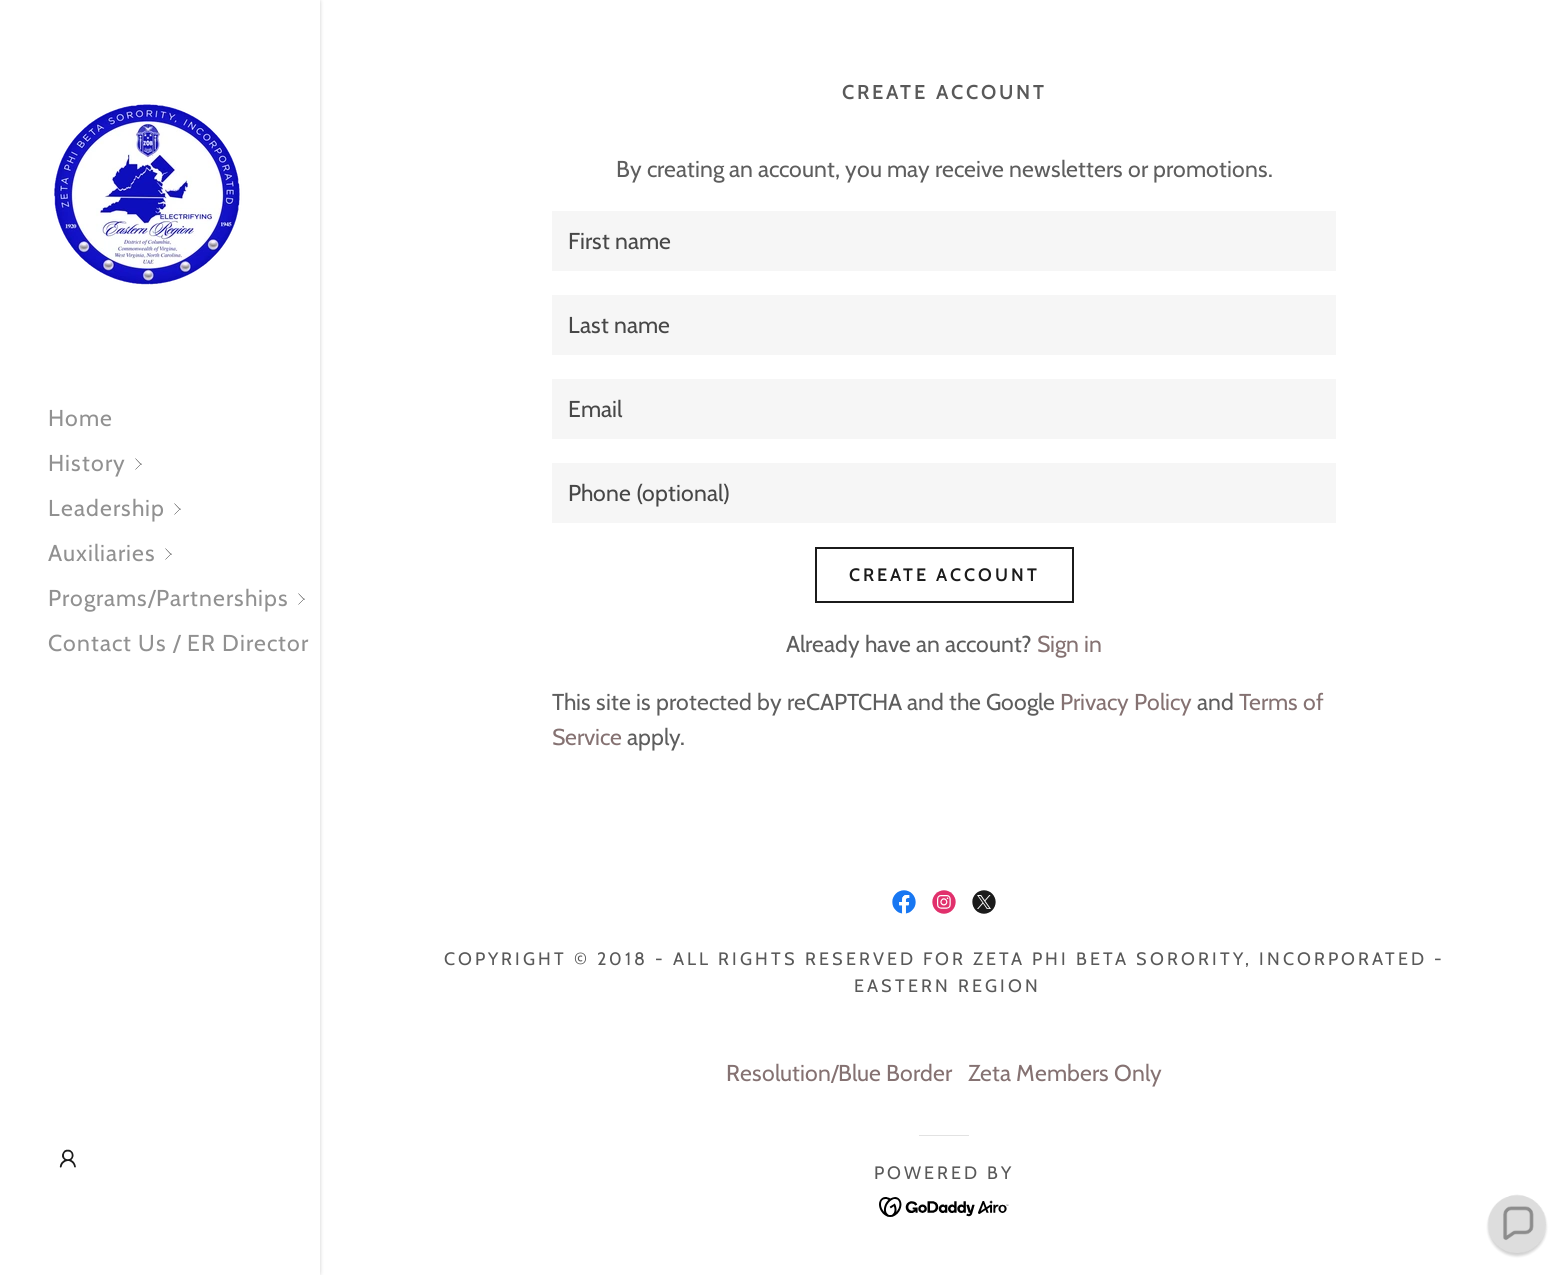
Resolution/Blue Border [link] (839, 1073)
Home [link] (80, 418)
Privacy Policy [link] (1126, 702)
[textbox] (944, 241)
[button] (184, 463)
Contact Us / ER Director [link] (178, 643)
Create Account (944, 575)
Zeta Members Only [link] (1065, 1073)
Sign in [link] (1069, 644)
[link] (148, 194)
